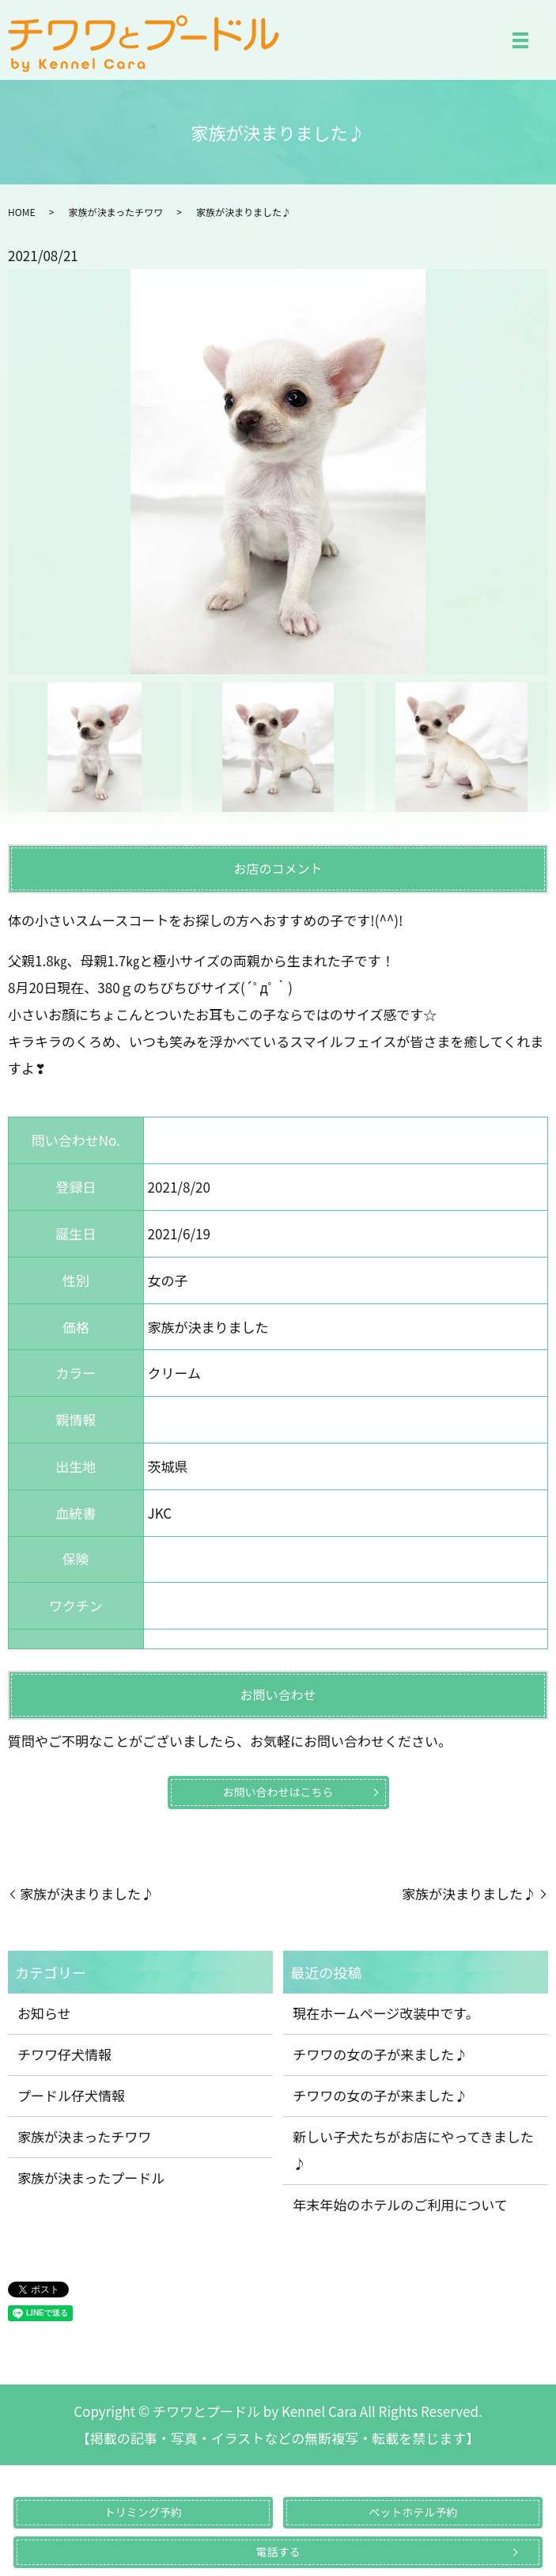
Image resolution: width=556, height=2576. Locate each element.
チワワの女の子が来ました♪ (380, 2054)
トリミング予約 (143, 2512)
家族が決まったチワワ (115, 211)
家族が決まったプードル (91, 2177)
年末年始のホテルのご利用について (400, 2204)
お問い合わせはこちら (278, 1792)
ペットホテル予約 (413, 2512)
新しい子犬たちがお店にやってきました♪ (413, 2149)
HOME (21, 211)
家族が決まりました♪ (87, 1893)
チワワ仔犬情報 (64, 2054)
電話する (277, 2551)
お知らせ (44, 2013)
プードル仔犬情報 (71, 2095)
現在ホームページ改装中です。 (385, 2013)
